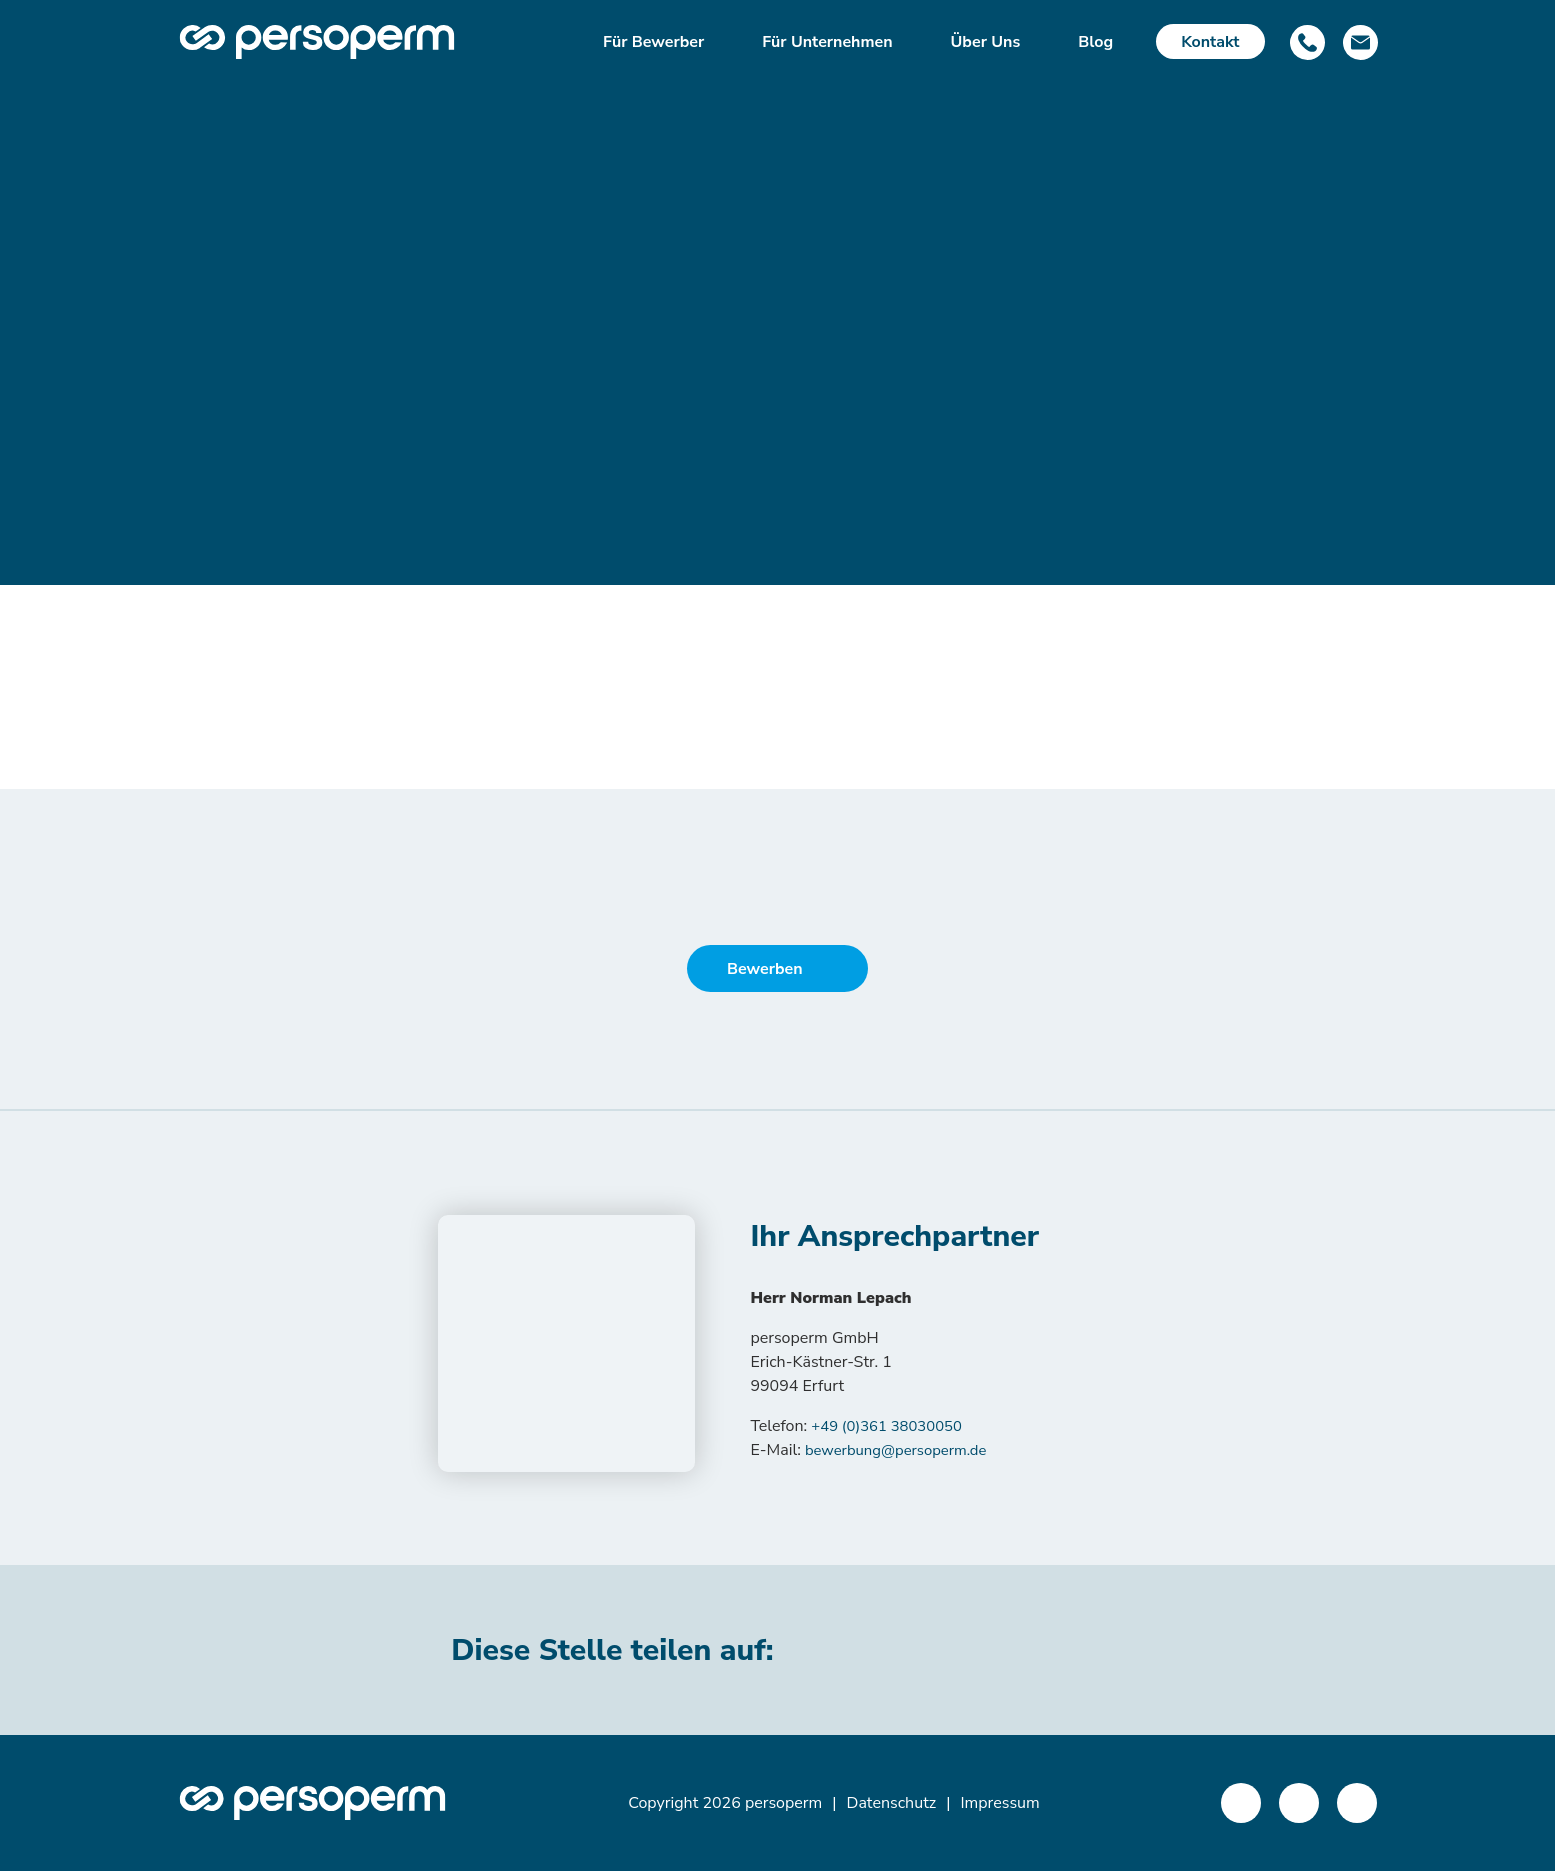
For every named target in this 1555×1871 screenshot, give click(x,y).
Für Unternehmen (827, 42)
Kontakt (1210, 42)
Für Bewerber (653, 42)
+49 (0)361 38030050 (892, 1426)
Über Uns (986, 42)
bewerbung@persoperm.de (903, 1450)
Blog (1095, 42)
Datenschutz (892, 1803)
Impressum (999, 1803)
